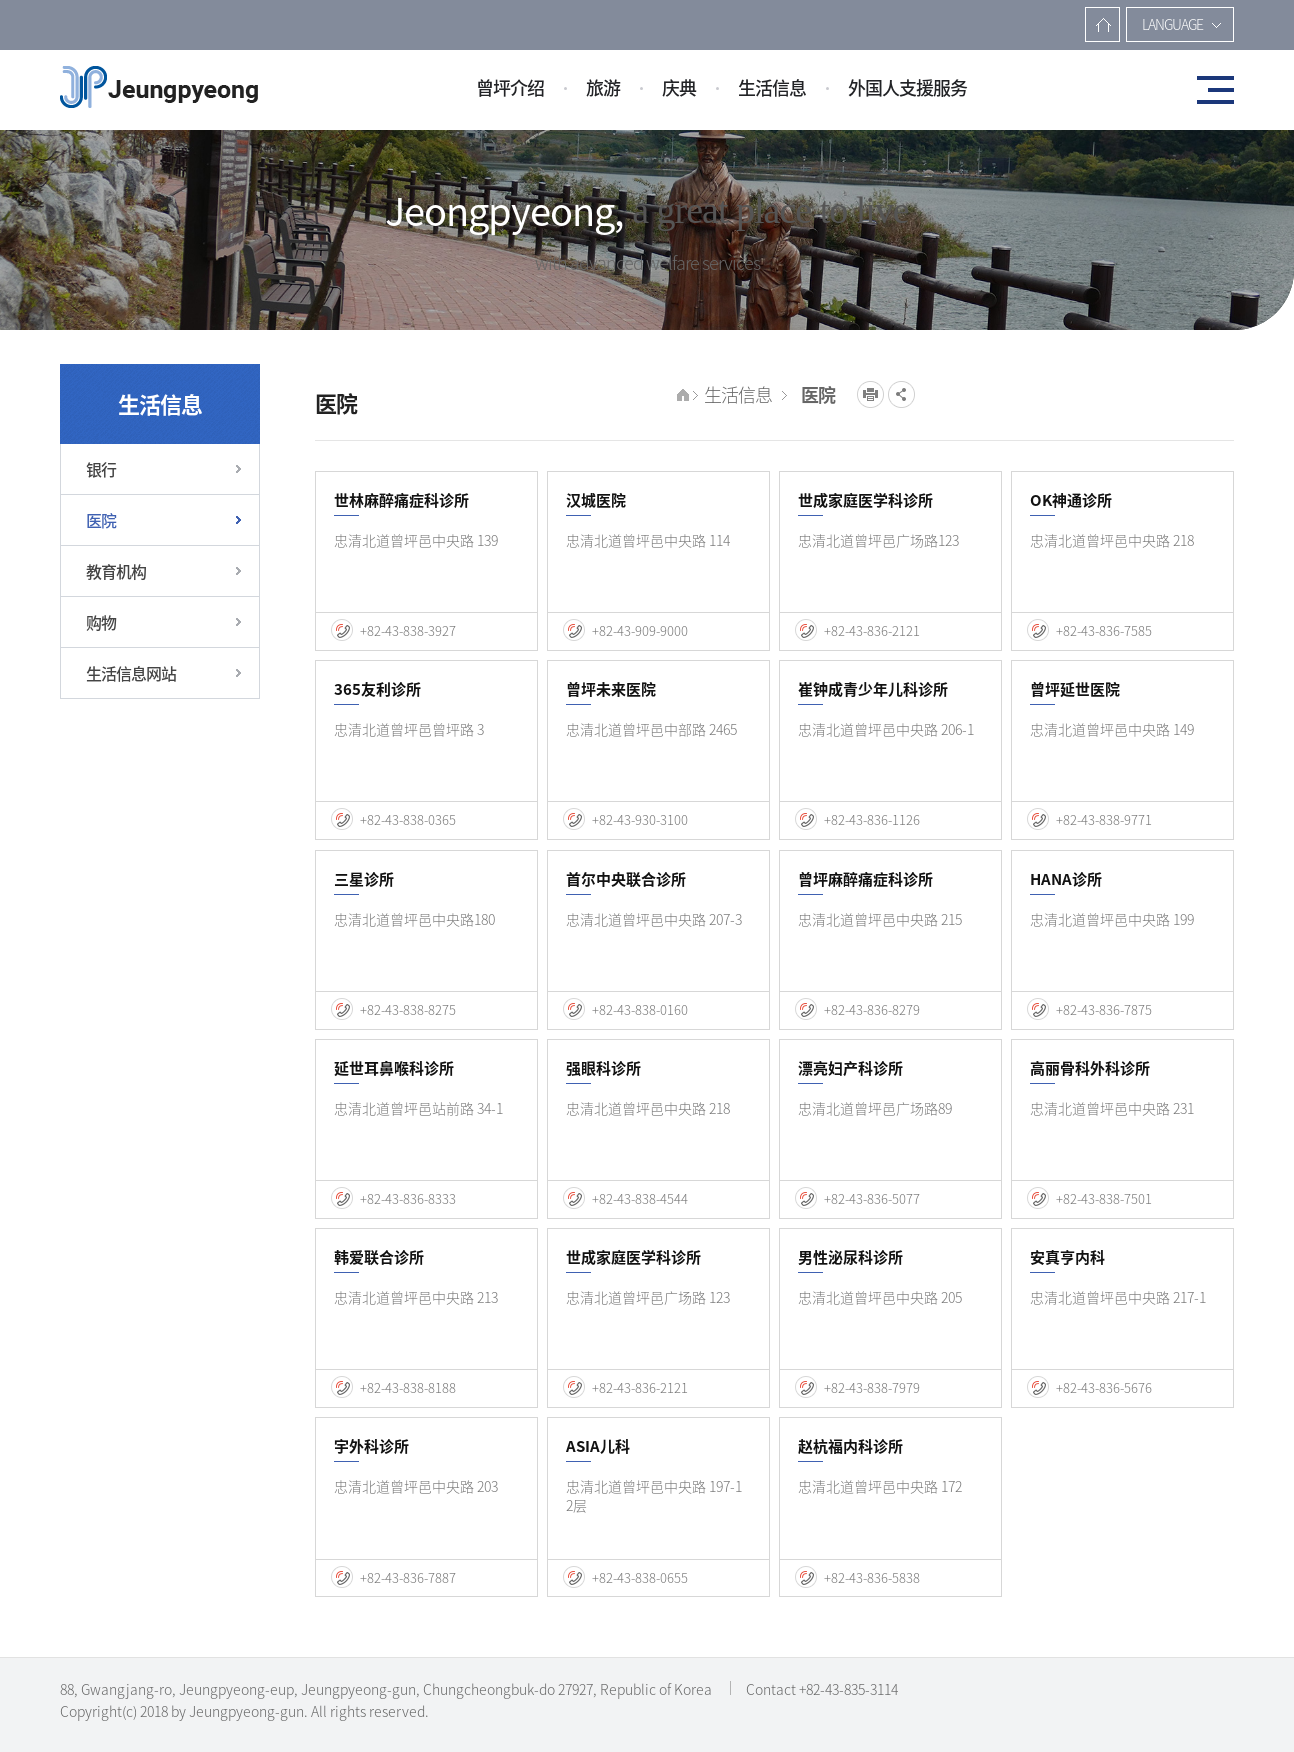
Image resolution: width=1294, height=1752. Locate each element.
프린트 (870, 394)
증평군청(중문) (159, 88)
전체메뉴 (1209, 89)
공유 (901, 394)
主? (1102, 24)
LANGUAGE (1172, 24)
